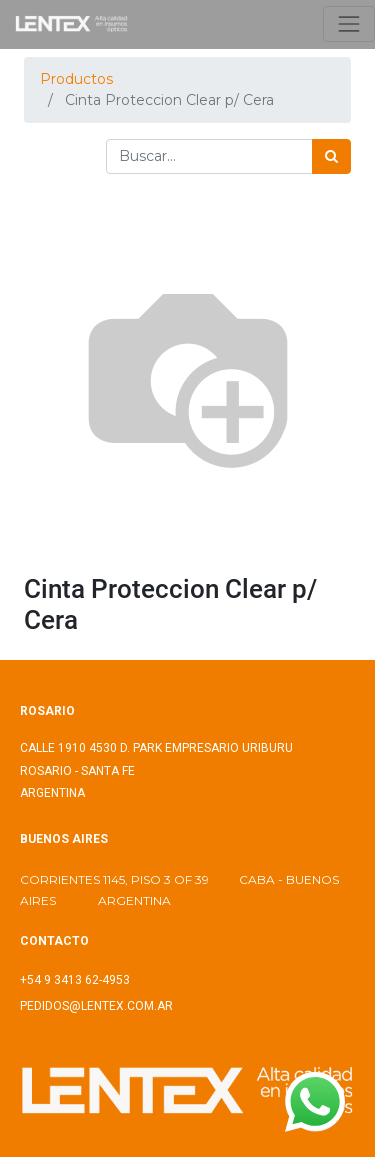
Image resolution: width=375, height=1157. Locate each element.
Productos (76, 79)
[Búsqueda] (331, 156)
